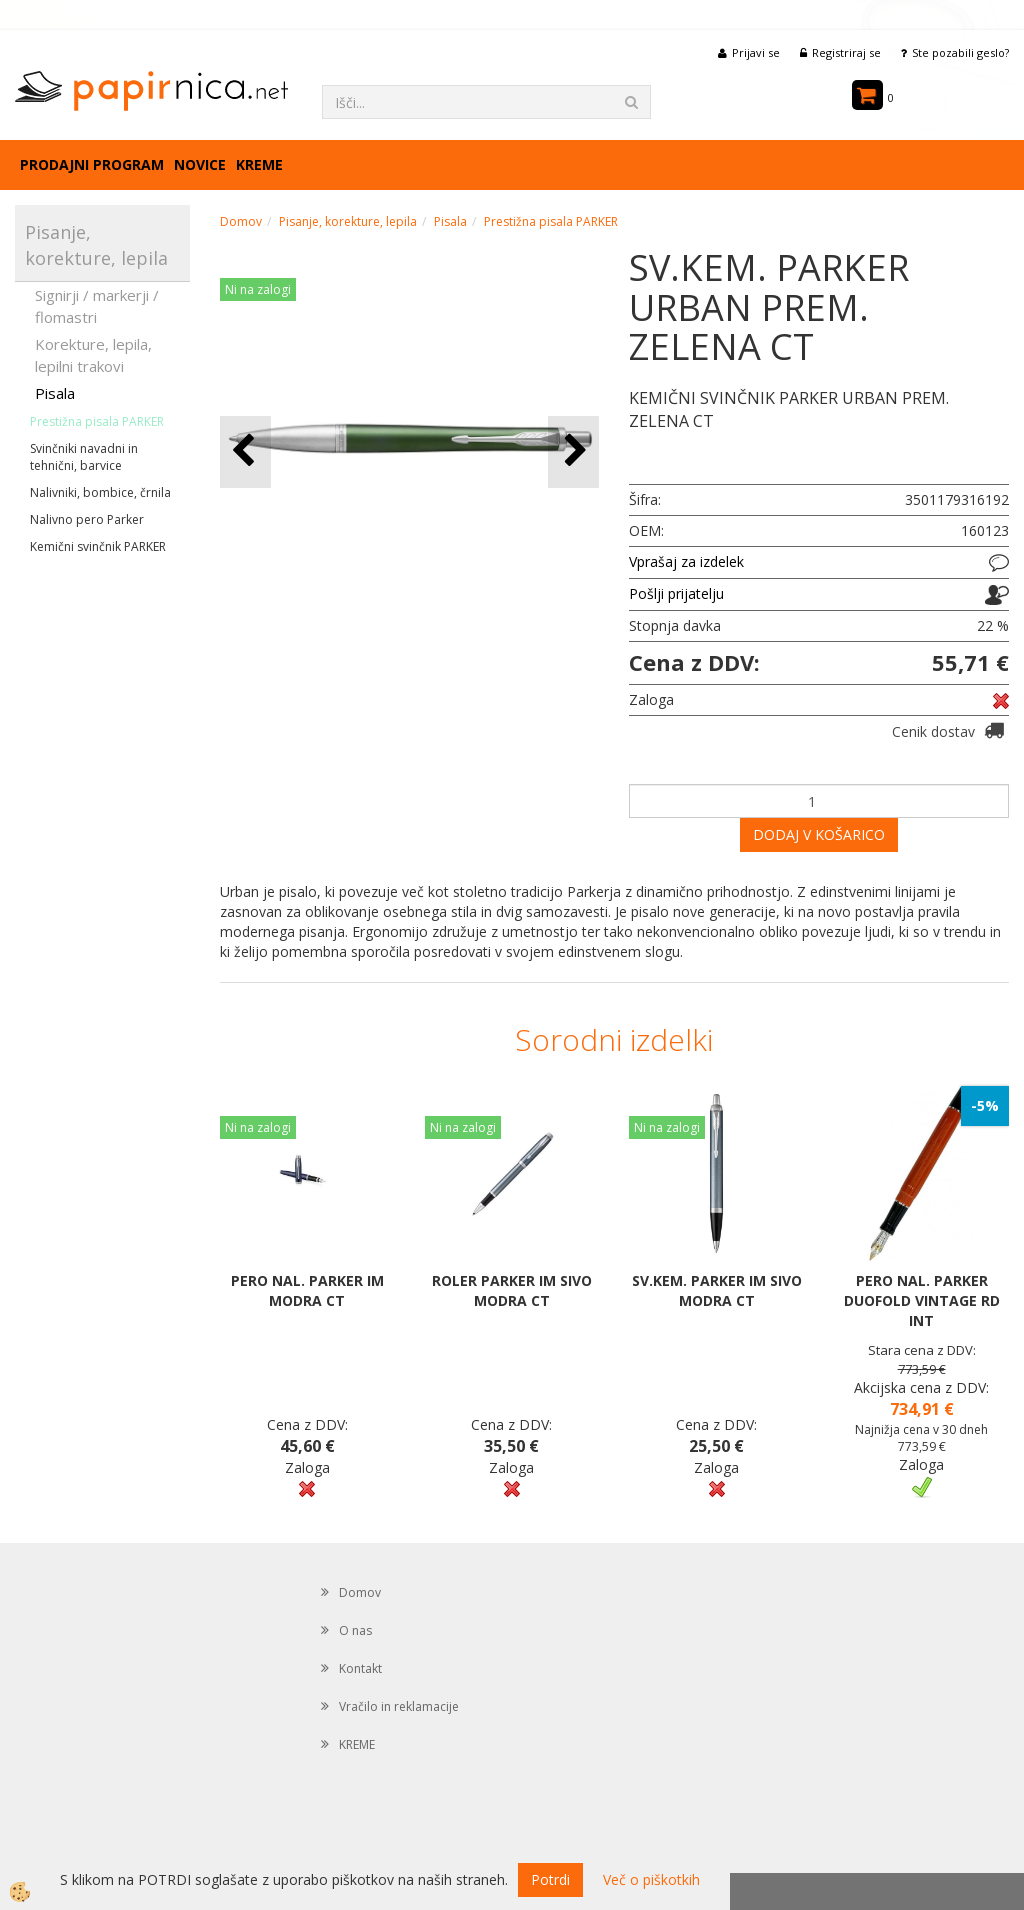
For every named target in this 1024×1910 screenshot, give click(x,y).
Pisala (55, 393)
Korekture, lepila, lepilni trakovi (93, 354)
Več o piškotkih (651, 1879)
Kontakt (360, 1668)
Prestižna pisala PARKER (97, 421)
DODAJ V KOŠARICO (819, 834)
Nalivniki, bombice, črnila (100, 492)
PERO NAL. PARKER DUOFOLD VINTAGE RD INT (922, 1300)
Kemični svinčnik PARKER (98, 546)
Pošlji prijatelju (676, 593)
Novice (200, 164)
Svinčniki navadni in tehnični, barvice (84, 457)
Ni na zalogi (258, 289)
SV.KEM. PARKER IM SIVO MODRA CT (717, 1290)
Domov (241, 221)
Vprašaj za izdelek (686, 561)
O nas (355, 1630)
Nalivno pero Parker (87, 519)
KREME (259, 164)
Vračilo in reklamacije (399, 1706)
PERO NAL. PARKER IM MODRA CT (307, 1290)
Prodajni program (92, 164)
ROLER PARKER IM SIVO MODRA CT (512, 1290)
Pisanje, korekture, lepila (348, 221)
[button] (573, 451)
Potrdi (550, 1879)
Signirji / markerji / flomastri (97, 305)
